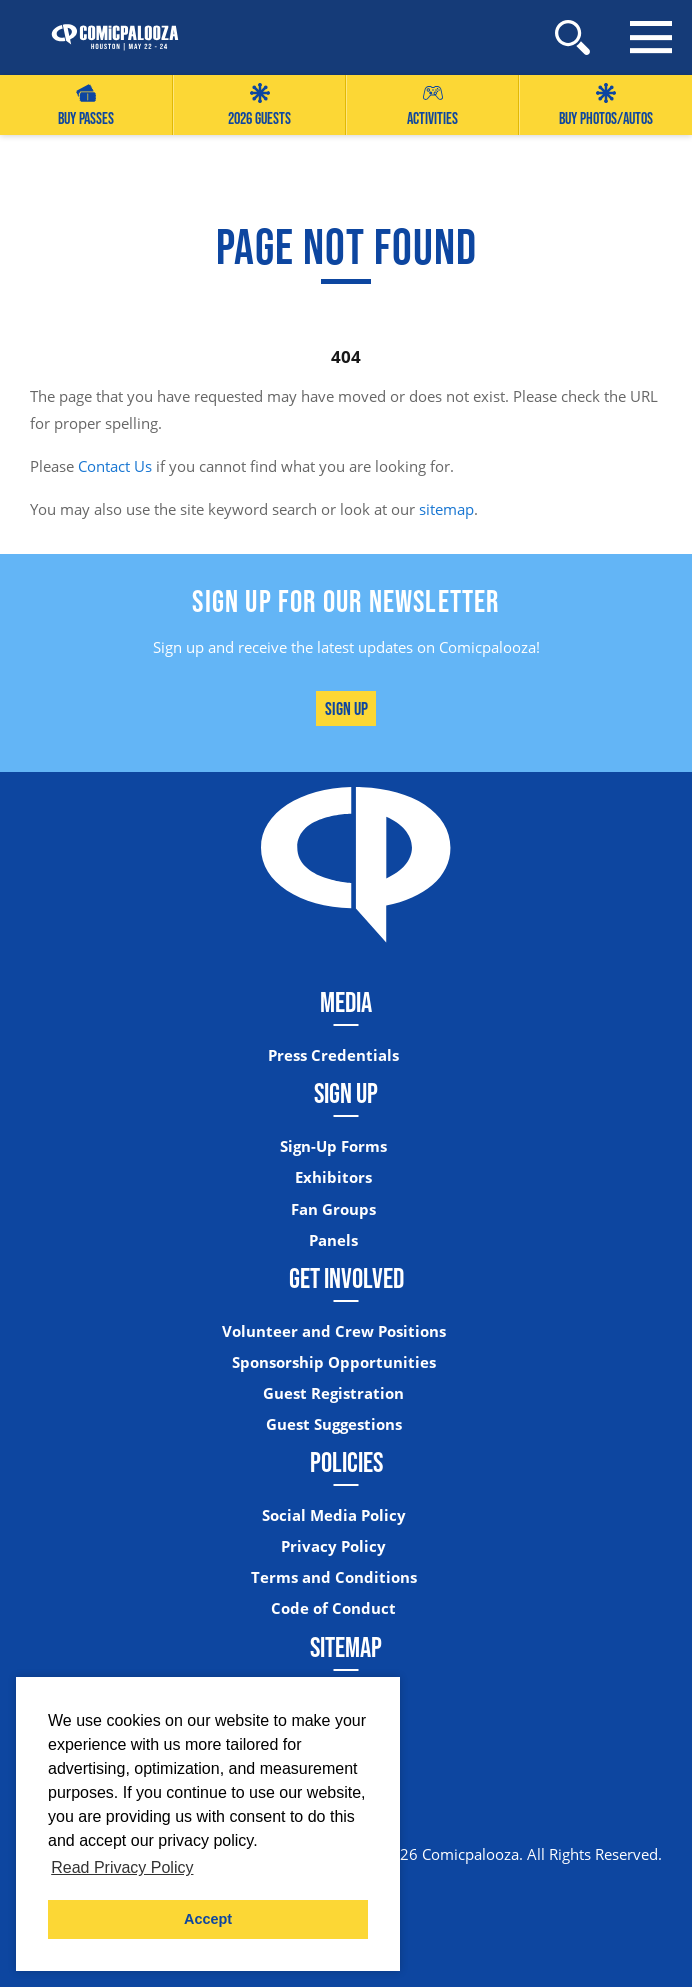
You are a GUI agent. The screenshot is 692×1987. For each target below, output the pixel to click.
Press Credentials (333, 1055)
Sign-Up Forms (333, 1146)
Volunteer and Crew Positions (334, 1331)
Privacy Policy (333, 1546)
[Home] (105, 37)
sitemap (446, 509)
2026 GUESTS (259, 105)
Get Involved (346, 1278)
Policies (346, 1462)
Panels (333, 1240)
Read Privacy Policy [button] (122, 1867)
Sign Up (346, 708)
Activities (432, 105)
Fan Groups (333, 1209)
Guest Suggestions (334, 1424)
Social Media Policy (334, 1515)
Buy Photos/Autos (606, 105)
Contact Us (115, 466)
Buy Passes (86, 105)
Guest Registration (333, 1393)
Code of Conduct (333, 1608)
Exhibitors (333, 1177)
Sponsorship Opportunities (334, 1362)
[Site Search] (572, 37)
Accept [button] (208, 1919)
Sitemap (346, 1647)
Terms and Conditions (334, 1577)
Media (346, 1002)
